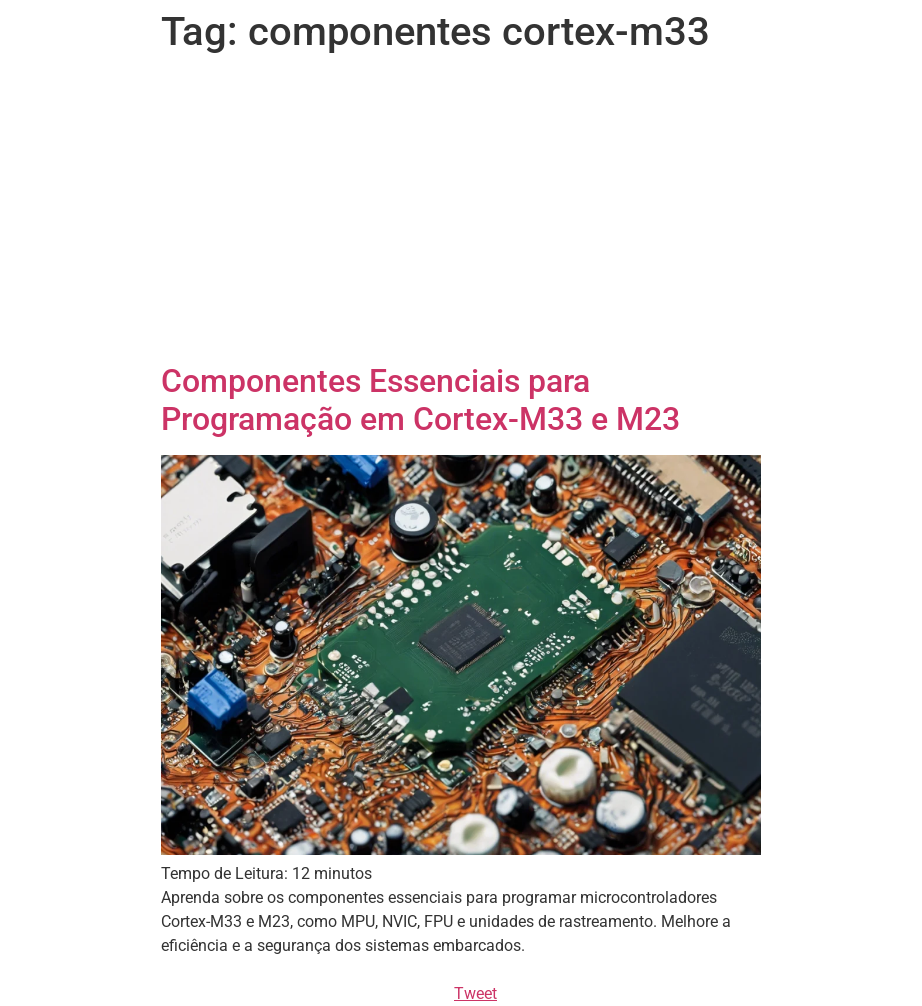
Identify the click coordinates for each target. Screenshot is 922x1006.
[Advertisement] (461, 212)
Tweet (475, 993)
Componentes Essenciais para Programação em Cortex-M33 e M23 (420, 400)
